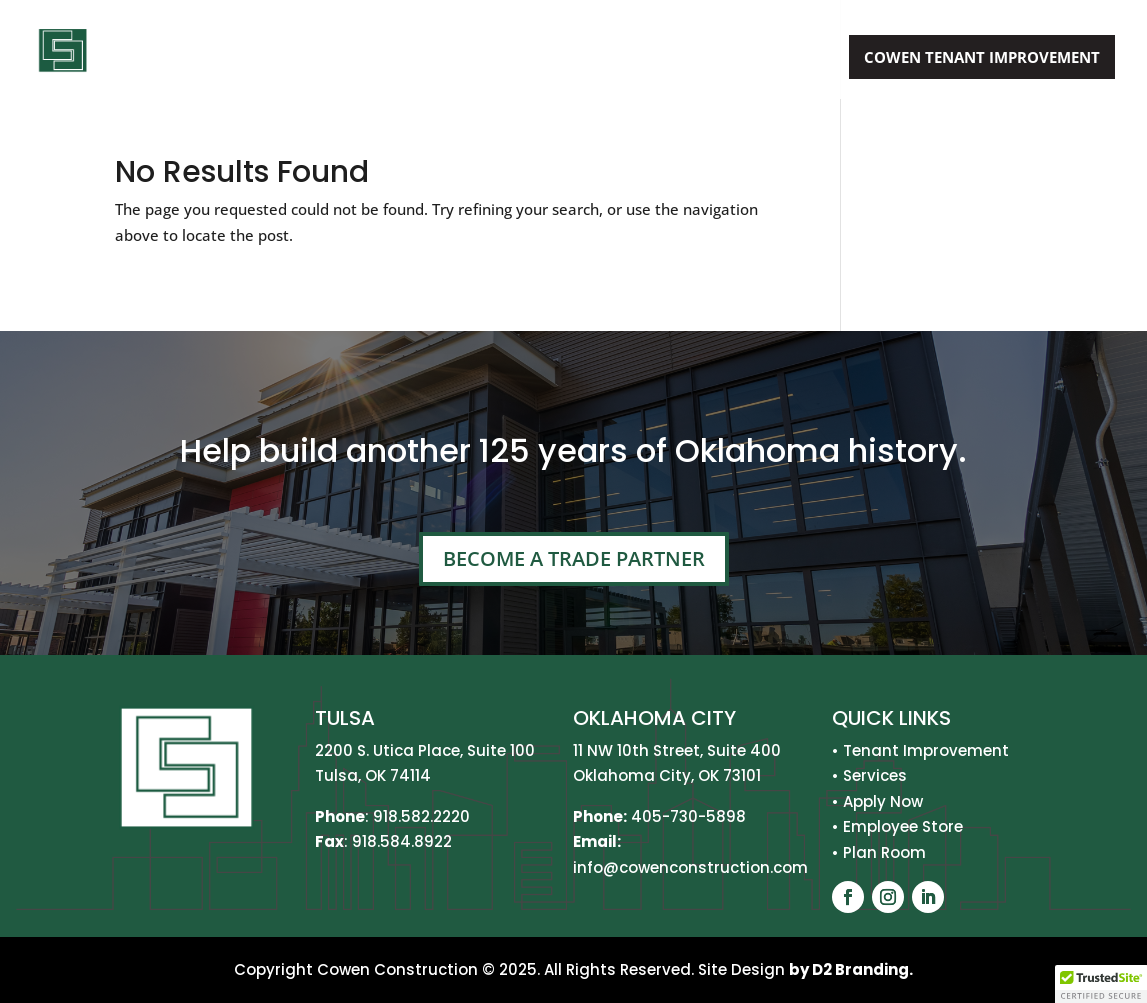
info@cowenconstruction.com (690, 867)
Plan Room (884, 852)
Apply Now (779, 58)
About (433, 58)
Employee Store (903, 826)
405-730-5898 (688, 816)
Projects (653, 58)
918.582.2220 (421, 816)
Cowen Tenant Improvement (982, 57)
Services (538, 58)
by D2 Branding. (851, 969)
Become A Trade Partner (574, 558)
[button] (1101, 984)
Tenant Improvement (926, 750)
